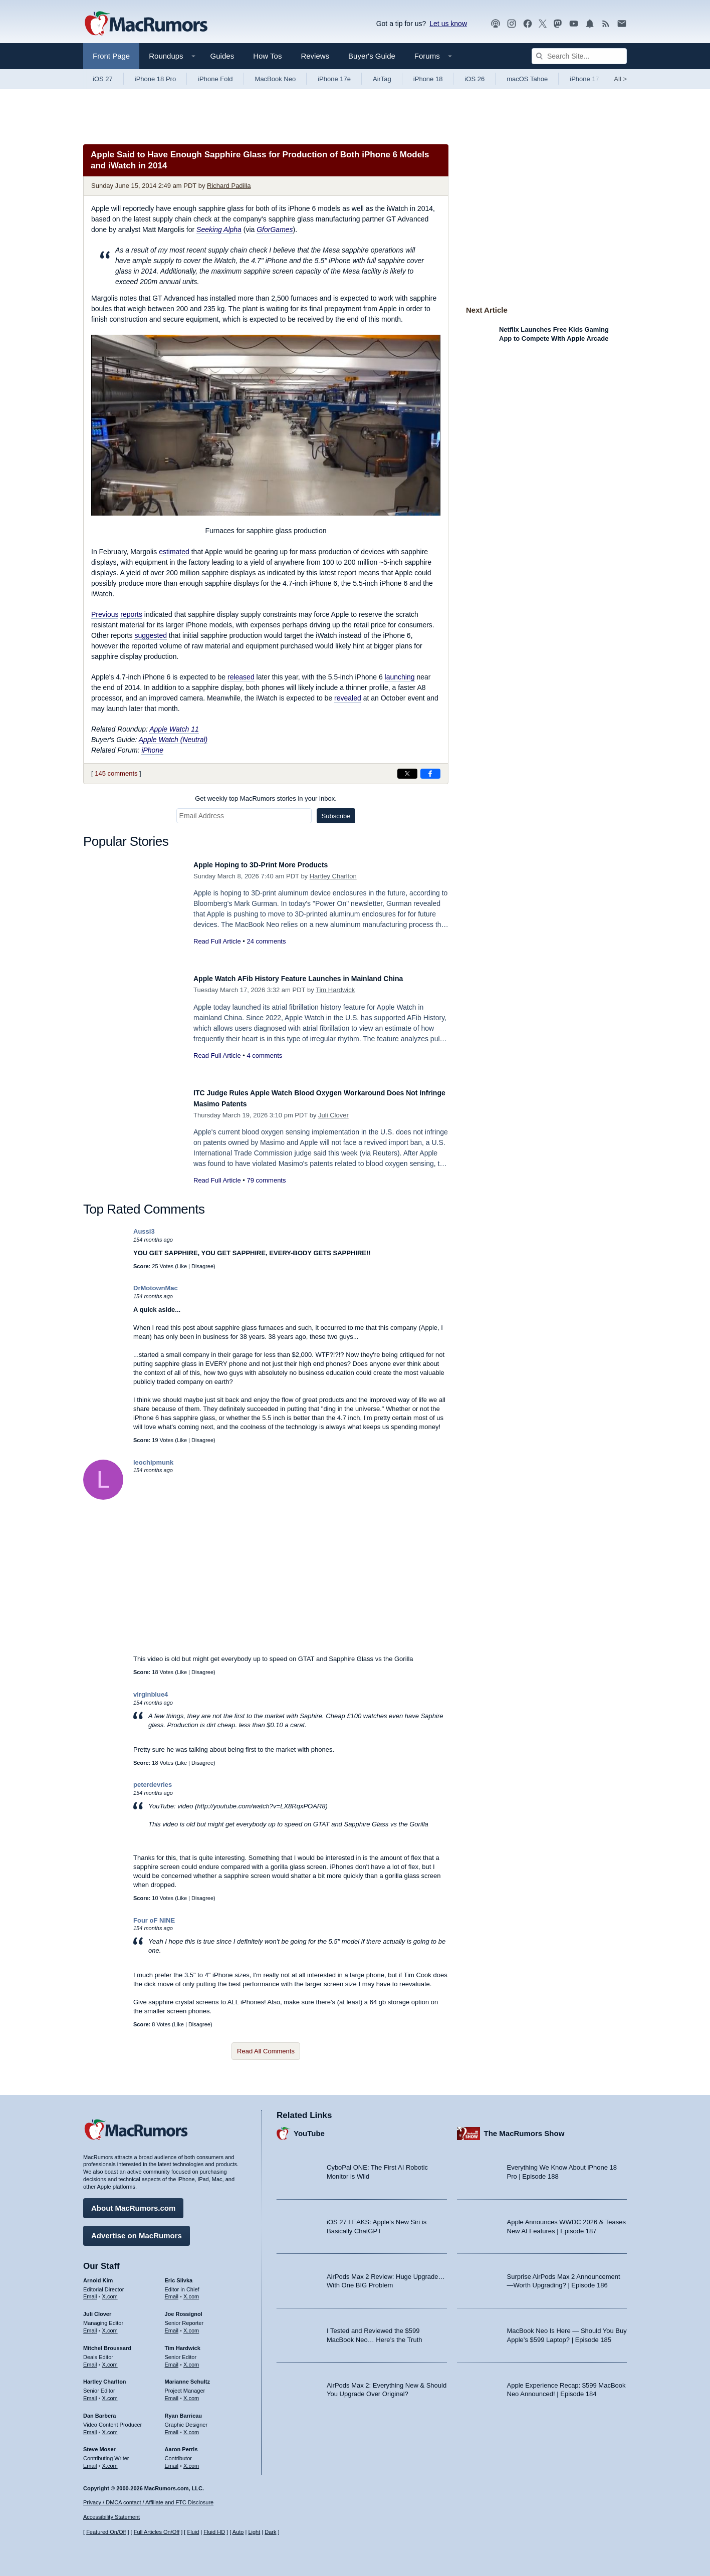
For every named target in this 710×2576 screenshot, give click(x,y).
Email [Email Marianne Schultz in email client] (172, 2393)
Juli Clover (333, 1115)
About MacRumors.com (133, 2203)
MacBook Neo (275, 79)
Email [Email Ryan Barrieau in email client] (172, 2427)
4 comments (264, 1055)
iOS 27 (103, 79)
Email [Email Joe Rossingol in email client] (172, 2325)
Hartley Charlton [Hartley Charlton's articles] (104, 2377)
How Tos (267, 56)
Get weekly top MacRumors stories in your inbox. (266, 798)
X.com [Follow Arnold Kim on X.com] (110, 2292)
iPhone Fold (215, 79)
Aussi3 (144, 1231)
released (241, 677)
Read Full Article (217, 941)
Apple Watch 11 (174, 729)
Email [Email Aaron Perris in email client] (172, 2461)
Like (182, 1266)
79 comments (266, 1180)
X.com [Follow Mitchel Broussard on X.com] (110, 2360)
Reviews (315, 56)
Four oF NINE (154, 1920)
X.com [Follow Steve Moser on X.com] (110, 2461)
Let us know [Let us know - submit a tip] (448, 24)
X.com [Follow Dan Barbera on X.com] (110, 2427)
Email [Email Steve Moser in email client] (90, 2461)
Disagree (202, 1266)
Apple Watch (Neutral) (173, 740)
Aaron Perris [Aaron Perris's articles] (181, 2445)
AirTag (382, 79)
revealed (347, 698)
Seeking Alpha (219, 229)
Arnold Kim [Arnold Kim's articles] (98, 2275)
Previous (104, 614)
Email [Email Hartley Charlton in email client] (90, 2393)
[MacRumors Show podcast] (496, 24)
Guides (222, 56)
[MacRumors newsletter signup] (622, 24)
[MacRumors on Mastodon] (558, 24)
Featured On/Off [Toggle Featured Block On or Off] (106, 2532)
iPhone (152, 750)
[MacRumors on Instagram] (512, 24)
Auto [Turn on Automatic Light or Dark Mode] (238, 2532)
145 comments (116, 773)
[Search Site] (579, 56)
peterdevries (152, 1784)
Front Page (111, 56)
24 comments (266, 941)
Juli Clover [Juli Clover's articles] (97, 2309)
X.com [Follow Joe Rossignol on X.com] (191, 2325)
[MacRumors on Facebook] (528, 24)
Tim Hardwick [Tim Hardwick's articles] (182, 2343)
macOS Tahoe (527, 79)
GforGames (275, 229)
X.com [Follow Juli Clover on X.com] (110, 2325)
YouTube (309, 2128)
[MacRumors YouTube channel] (574, 24)
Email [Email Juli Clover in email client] (90, 2325)
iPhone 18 (428, 79)
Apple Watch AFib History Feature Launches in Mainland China (320, 978)
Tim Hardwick (335, 990)
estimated (174, 552)
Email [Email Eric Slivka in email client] (172, 2292)
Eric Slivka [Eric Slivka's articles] (179, 2275)
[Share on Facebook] (430, 774)
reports (131, 614)
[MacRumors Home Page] (145, 24)
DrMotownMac (155, 1288)
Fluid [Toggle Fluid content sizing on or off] (193, 2532)
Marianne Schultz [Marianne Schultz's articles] (187, 2377)
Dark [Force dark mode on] (270, 2532)
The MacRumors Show (524, 2128)
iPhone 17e (334, 79)
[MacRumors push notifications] (590, 24)
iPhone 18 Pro (155, 79)
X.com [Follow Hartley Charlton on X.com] (110, 2393)
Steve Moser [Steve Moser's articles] (99, 2445)
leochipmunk (153, 1462)
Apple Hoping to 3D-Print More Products (275, 864)
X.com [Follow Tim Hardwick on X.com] (191, 2360)
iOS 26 (474, 79)
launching (400, 677)
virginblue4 (150, 1694)
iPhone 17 (584, 79)
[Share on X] (407, 774)
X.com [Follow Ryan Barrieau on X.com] (191, 2427)
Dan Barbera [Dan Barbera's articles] (99, 2411)
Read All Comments (266, 2051)
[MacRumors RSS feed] (606, 24)
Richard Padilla (229, 185)
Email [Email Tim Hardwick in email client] (172, 2360)
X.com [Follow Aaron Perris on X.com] (191, 2461)
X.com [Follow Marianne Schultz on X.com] (191, 2393)
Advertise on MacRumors (136, 2230)
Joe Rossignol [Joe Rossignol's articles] (183, 2309)
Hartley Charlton (333, 876)
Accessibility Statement (111, 2517)
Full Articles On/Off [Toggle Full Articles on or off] (157, 2532)
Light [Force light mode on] (254, 2532)
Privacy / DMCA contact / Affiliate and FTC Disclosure (148, 2502)
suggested (150, 635)
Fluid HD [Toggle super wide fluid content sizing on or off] (214, 2532)
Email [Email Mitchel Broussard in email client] (90, 2360)
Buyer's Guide (371, 56)
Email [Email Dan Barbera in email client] (90, 2427)
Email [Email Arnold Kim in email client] (90, 2292)
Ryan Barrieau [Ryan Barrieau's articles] (183, 2411)
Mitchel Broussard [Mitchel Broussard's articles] (107, 2343)
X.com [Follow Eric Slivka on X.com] (191, 2292)
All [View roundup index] (620, 79)
